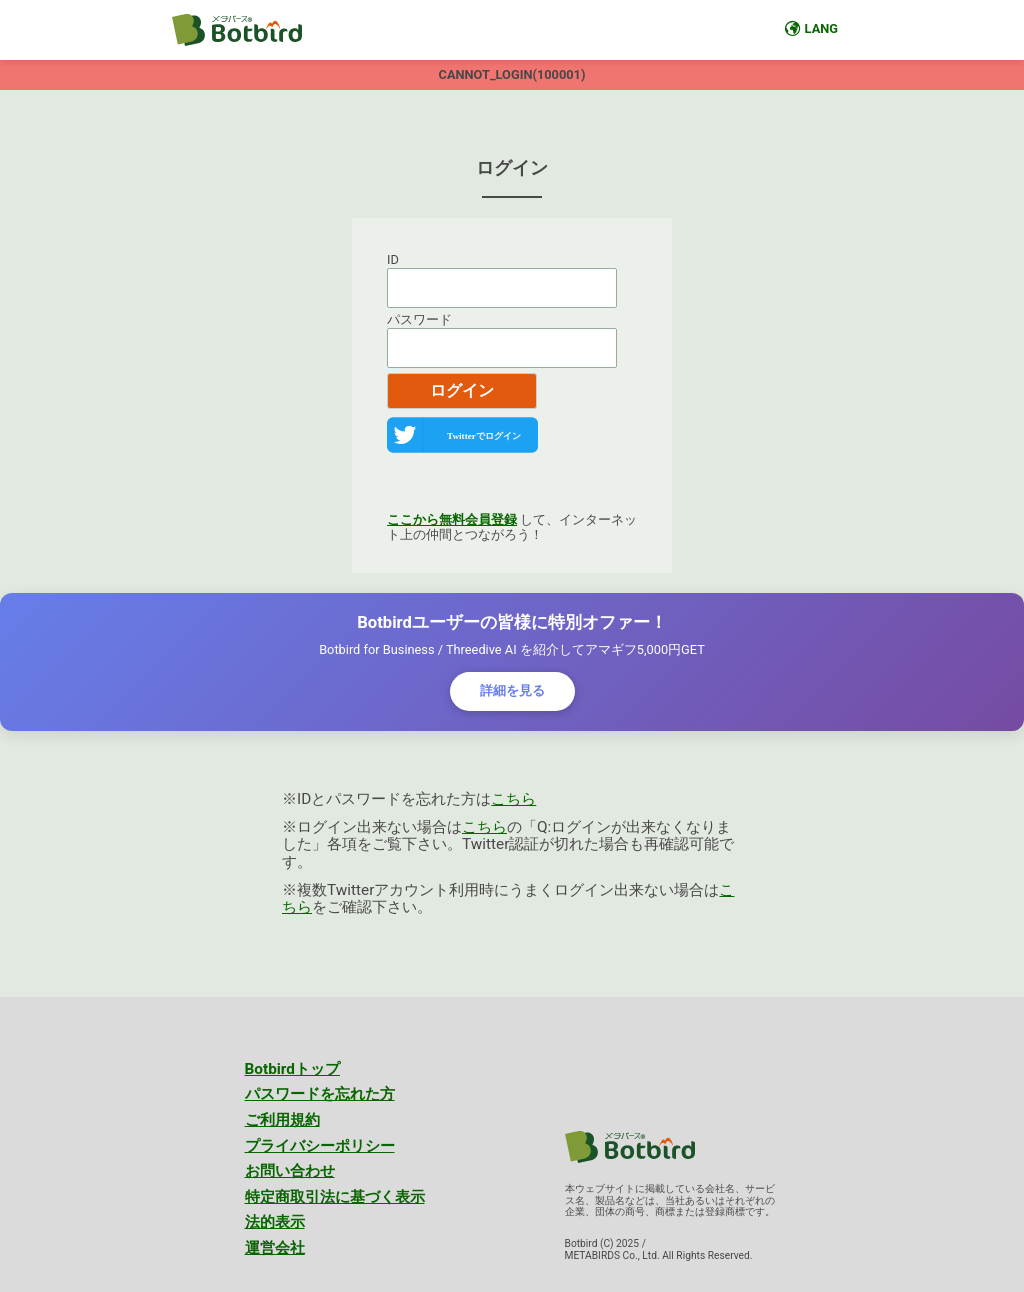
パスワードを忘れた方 (320, 1094)
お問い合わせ (290, 1171)
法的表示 (275, 1222)
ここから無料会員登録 (452, 519)
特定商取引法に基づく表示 (335, 1197)
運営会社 (275, 1248)
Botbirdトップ (293, 1069)
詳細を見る (512, 690)
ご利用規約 (282, 1120)
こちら (513, 799)
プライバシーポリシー (320, 1146)
